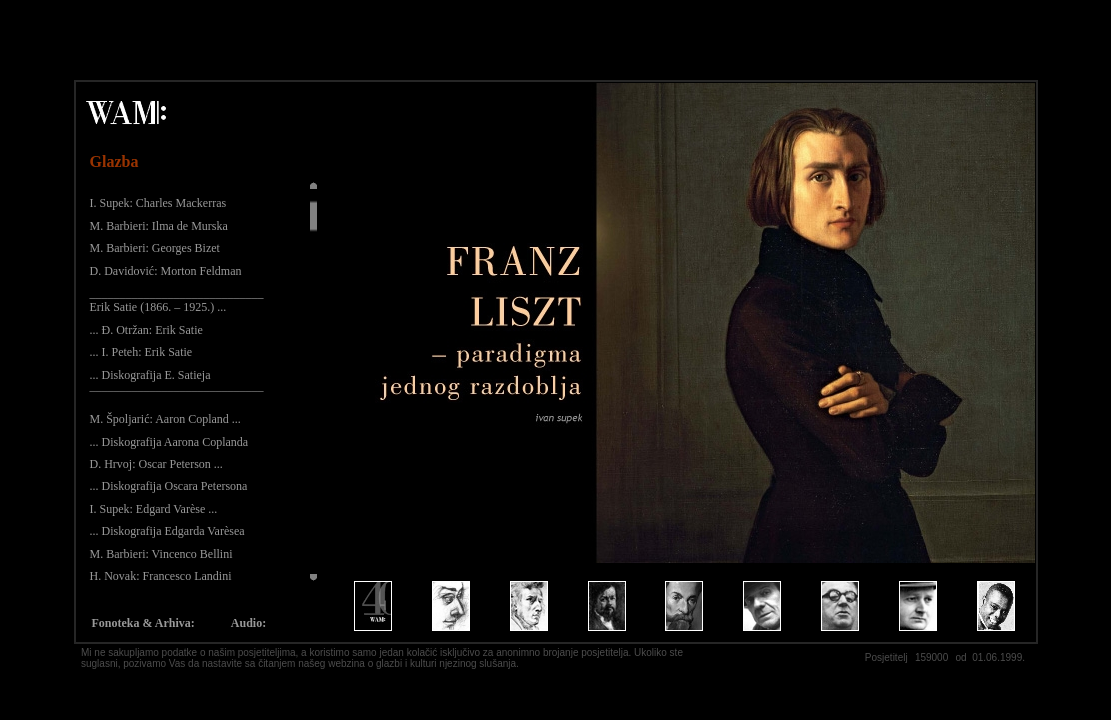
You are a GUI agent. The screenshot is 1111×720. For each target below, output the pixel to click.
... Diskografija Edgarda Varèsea (167, 531)
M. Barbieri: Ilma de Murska (159, 226)
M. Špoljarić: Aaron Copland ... (165, 419)
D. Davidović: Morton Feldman (166, 271)
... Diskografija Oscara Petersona (169, 486)
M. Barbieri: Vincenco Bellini (161, 554)
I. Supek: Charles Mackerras (158, 203)
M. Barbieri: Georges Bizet (155, 248)
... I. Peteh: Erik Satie (141, 352)
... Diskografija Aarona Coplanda (169, 442)
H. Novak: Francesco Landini (161, 576)
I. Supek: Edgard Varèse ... (154, 509)
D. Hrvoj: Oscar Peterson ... (156, 464)
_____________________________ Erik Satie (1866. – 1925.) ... (177, 300)
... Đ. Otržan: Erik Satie (146, 330)
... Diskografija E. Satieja (150, 375)
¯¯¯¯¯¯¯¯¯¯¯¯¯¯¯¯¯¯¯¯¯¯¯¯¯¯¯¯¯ (177, 397)
